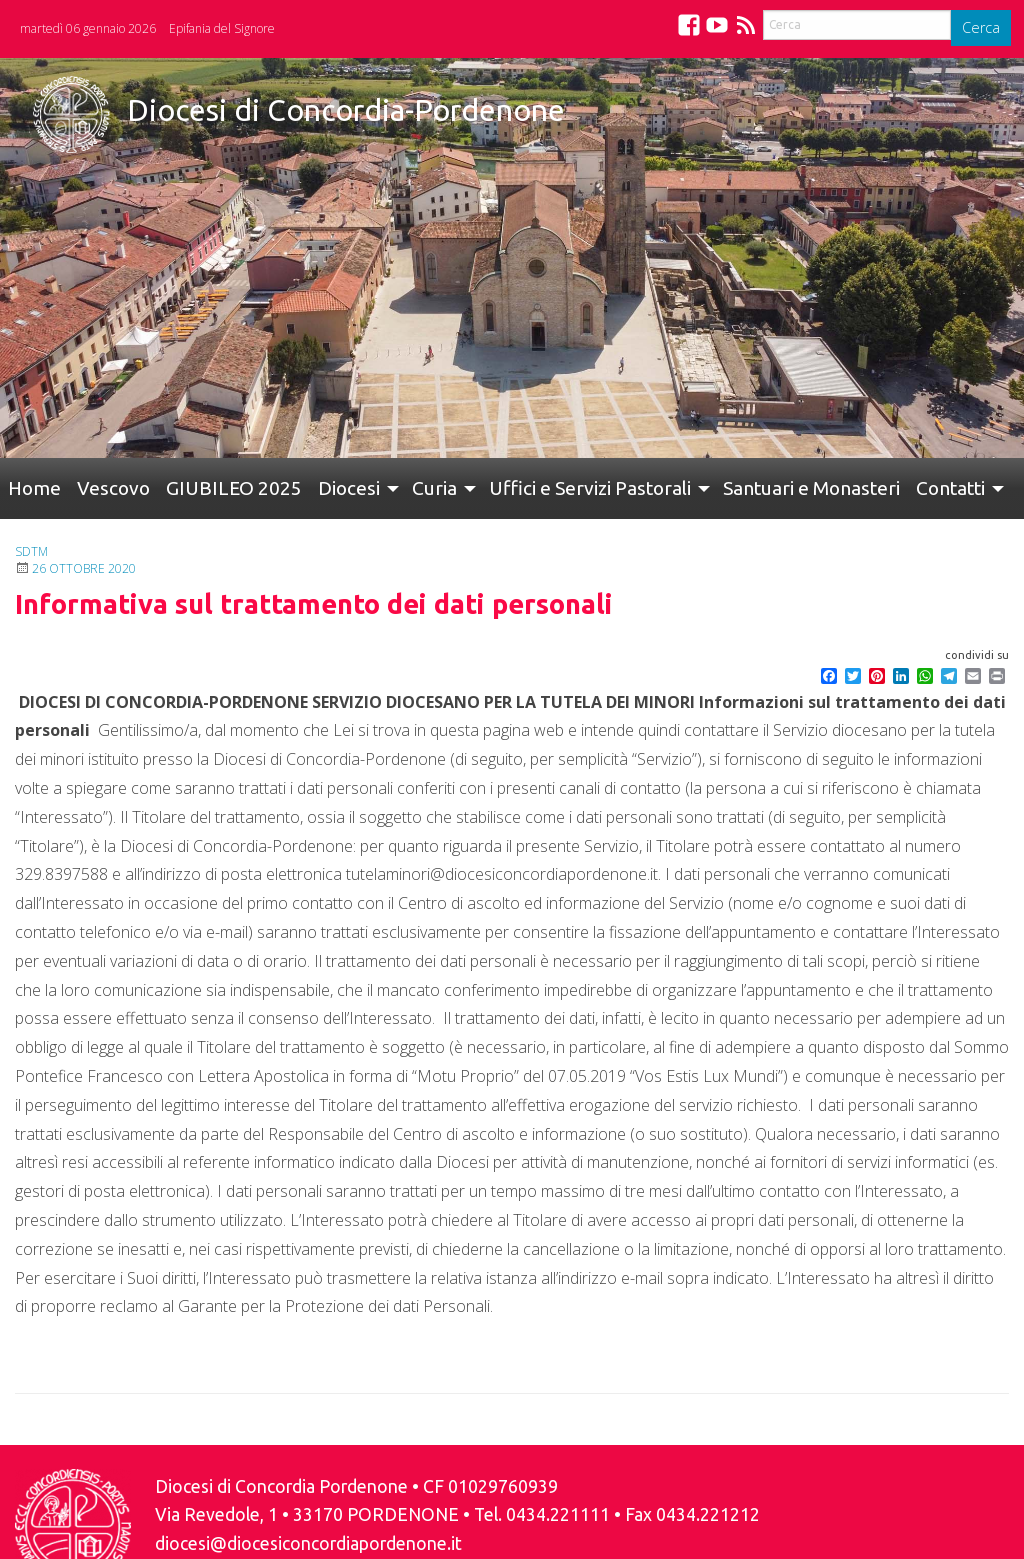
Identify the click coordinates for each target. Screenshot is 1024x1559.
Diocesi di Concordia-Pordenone (346, 110)
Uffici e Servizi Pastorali (590, 488)
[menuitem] (34, 488)
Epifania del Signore (222, 28)
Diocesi (349, 488)
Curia (434, 488)
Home (34, 488)
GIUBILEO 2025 (234, 488)
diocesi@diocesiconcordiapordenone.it (308, 1543)
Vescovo (113, 488)
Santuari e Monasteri (811, 488)
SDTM (31, 551)
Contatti (950, 488)
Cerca (981, 27)
